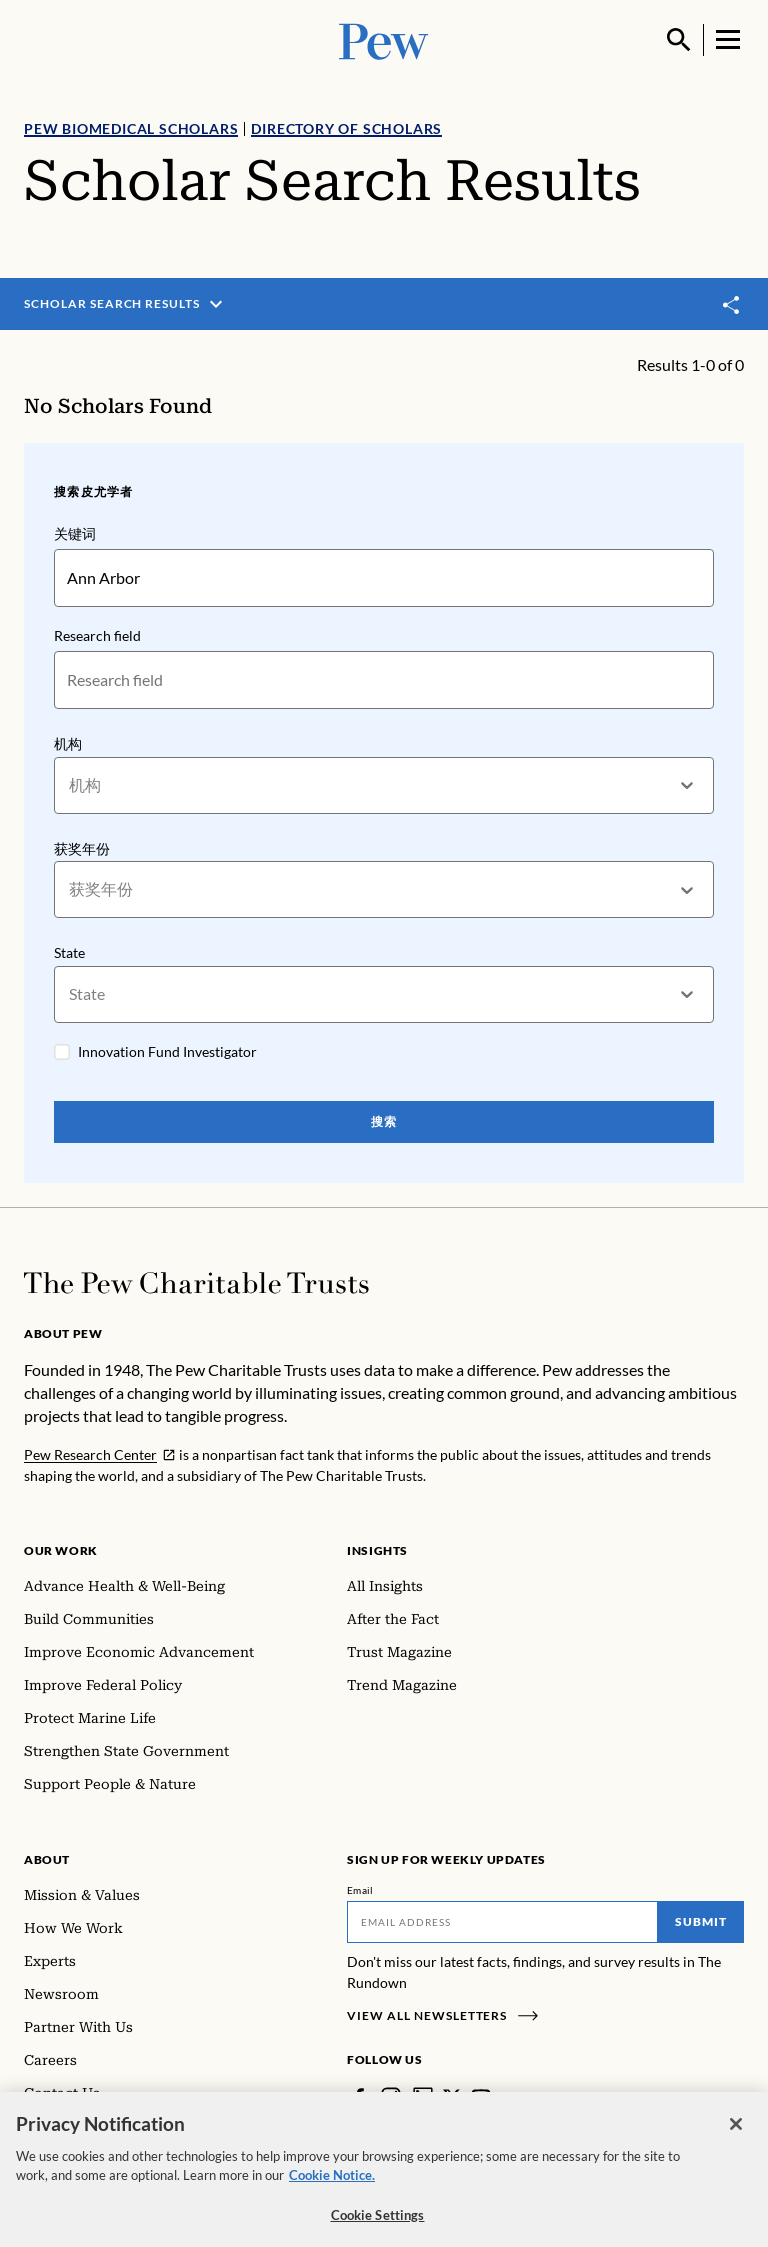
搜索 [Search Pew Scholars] (384, 1121)
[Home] (196, 1283)
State (69, 952)
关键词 (75, 533)
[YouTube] (481, 2097)
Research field (97, 635)
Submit (701, 1921)
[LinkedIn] (423, 2097)
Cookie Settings (378, 2225)
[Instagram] (391, 2097)
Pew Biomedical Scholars (131, 128)
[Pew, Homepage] (384, 39)
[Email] (502, 1922)
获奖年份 (82, 848)
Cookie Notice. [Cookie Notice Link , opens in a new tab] (332, 2185)
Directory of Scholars (346, 128)
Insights (377, 1550)
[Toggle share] (732, 304)
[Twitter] (452, 2097)
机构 (68, 743)
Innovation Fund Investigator (167, 1051)
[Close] (736, 2134)
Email (360, 1890)
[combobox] (70, 785)
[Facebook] (359, 2097)
